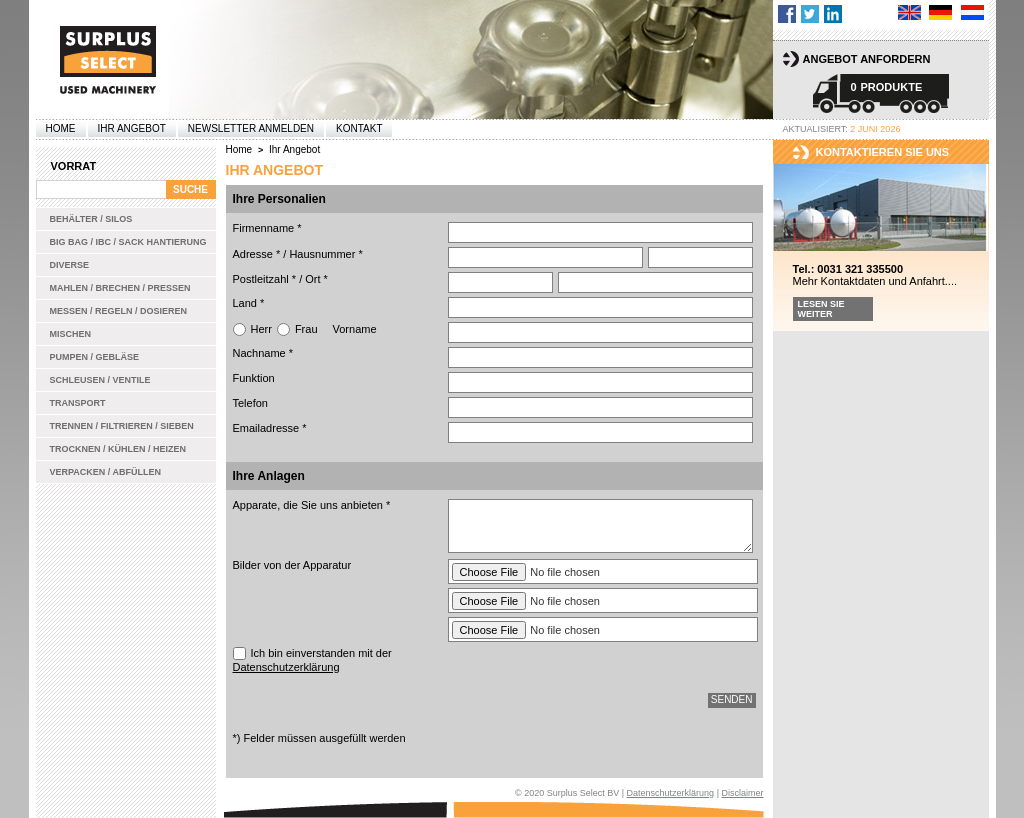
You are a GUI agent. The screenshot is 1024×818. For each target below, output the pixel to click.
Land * (249, 303)
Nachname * (263, 353)
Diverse (70, 265)
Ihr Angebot (132, 128)
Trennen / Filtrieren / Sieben (122, 426)
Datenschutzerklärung (286, 667)
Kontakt (359, 128)
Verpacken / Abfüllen (106, 472)
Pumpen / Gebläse (95, 357)
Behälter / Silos (91, 219)
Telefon (250, 403)
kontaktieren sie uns (883, 152)
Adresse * (257, 254)
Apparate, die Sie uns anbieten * (312, 505)
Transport (78, 403)
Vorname (355, 329)
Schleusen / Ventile (100, 380)
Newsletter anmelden (251, 128)
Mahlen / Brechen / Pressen (120, 288)
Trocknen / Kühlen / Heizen (118, 449)
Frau (306, 329)
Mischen (71, 334)
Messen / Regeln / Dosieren (119, 311)
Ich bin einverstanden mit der (312, 660)
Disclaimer (742, 793)
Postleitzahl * (265, 279)
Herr (261, 329)
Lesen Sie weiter (821, 309)
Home (61, 128)
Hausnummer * (325, 254)
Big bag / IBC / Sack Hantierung (128, 242)
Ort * (316, 279)
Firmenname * (267, 228)
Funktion (254, 378)
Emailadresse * (270, 428)
